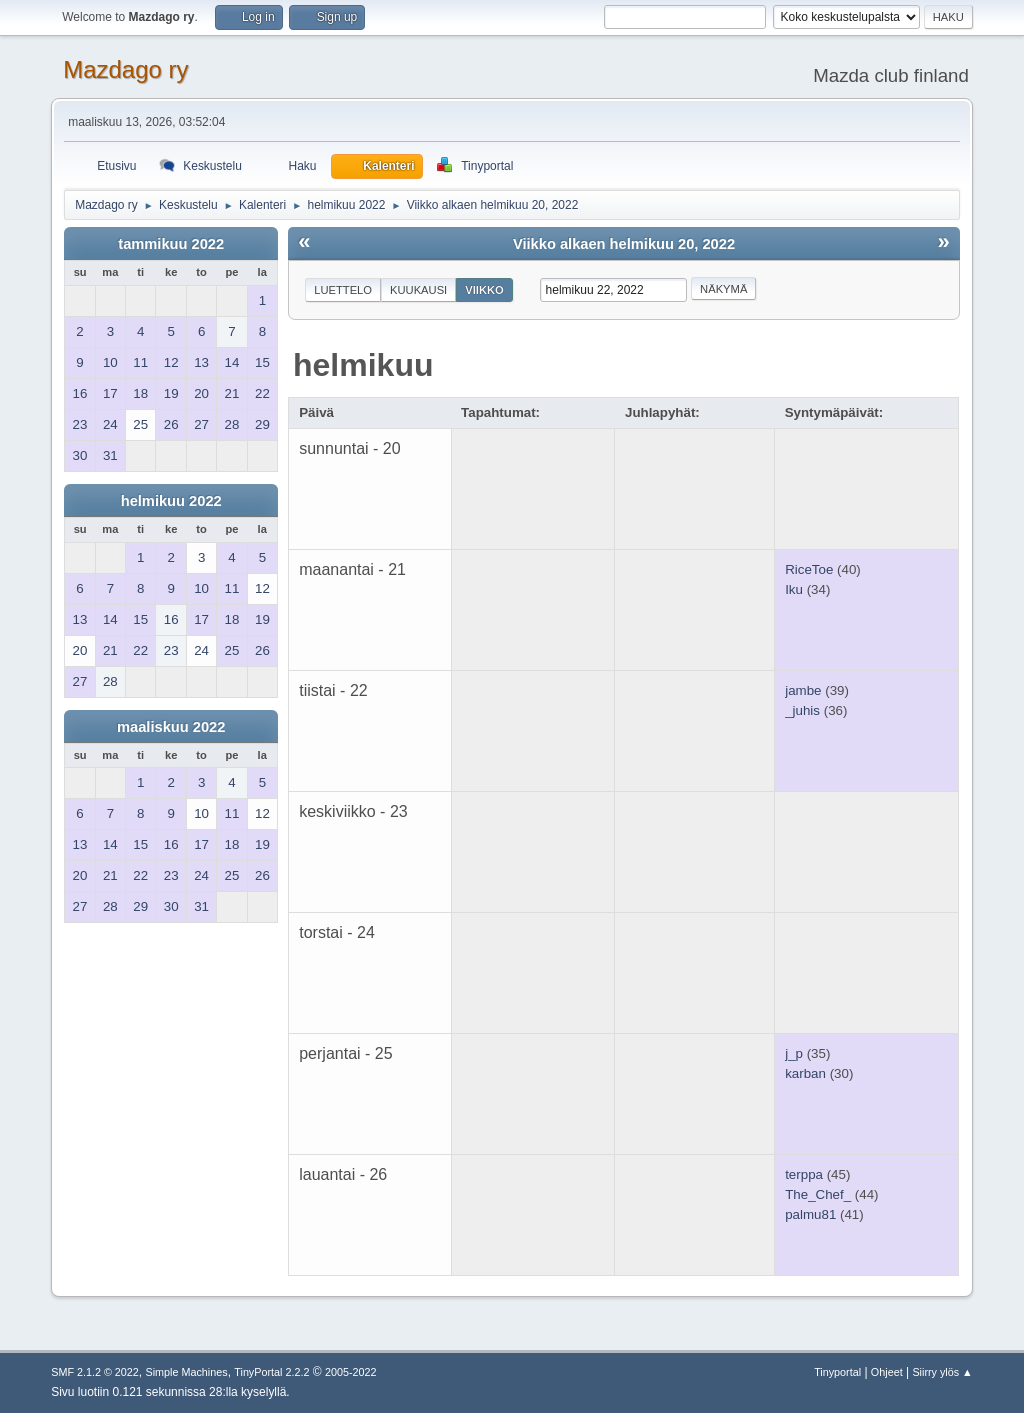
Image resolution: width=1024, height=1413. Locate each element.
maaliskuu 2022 (171, 727)
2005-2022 (351, 1372)
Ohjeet (887, 1372)
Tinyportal (837, 1372)
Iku (794, 589)
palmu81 (810, 1214)
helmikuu (363, 365)
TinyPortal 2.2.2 (271, 1372)
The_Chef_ (818, 1194)
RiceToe (809, 569)
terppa (804, 1174)
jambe (803, 690)
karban (805, 1073)
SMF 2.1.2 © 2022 (95, 1372)
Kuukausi (418, 290)
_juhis (802, 710)
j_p (794, 1053)
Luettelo (343, 290)
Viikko (484, 290)
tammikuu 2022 (171, 244)
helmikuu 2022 (171, 501)
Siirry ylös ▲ (942, 1372)
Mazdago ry (125, 69)
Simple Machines (187, 1372)
